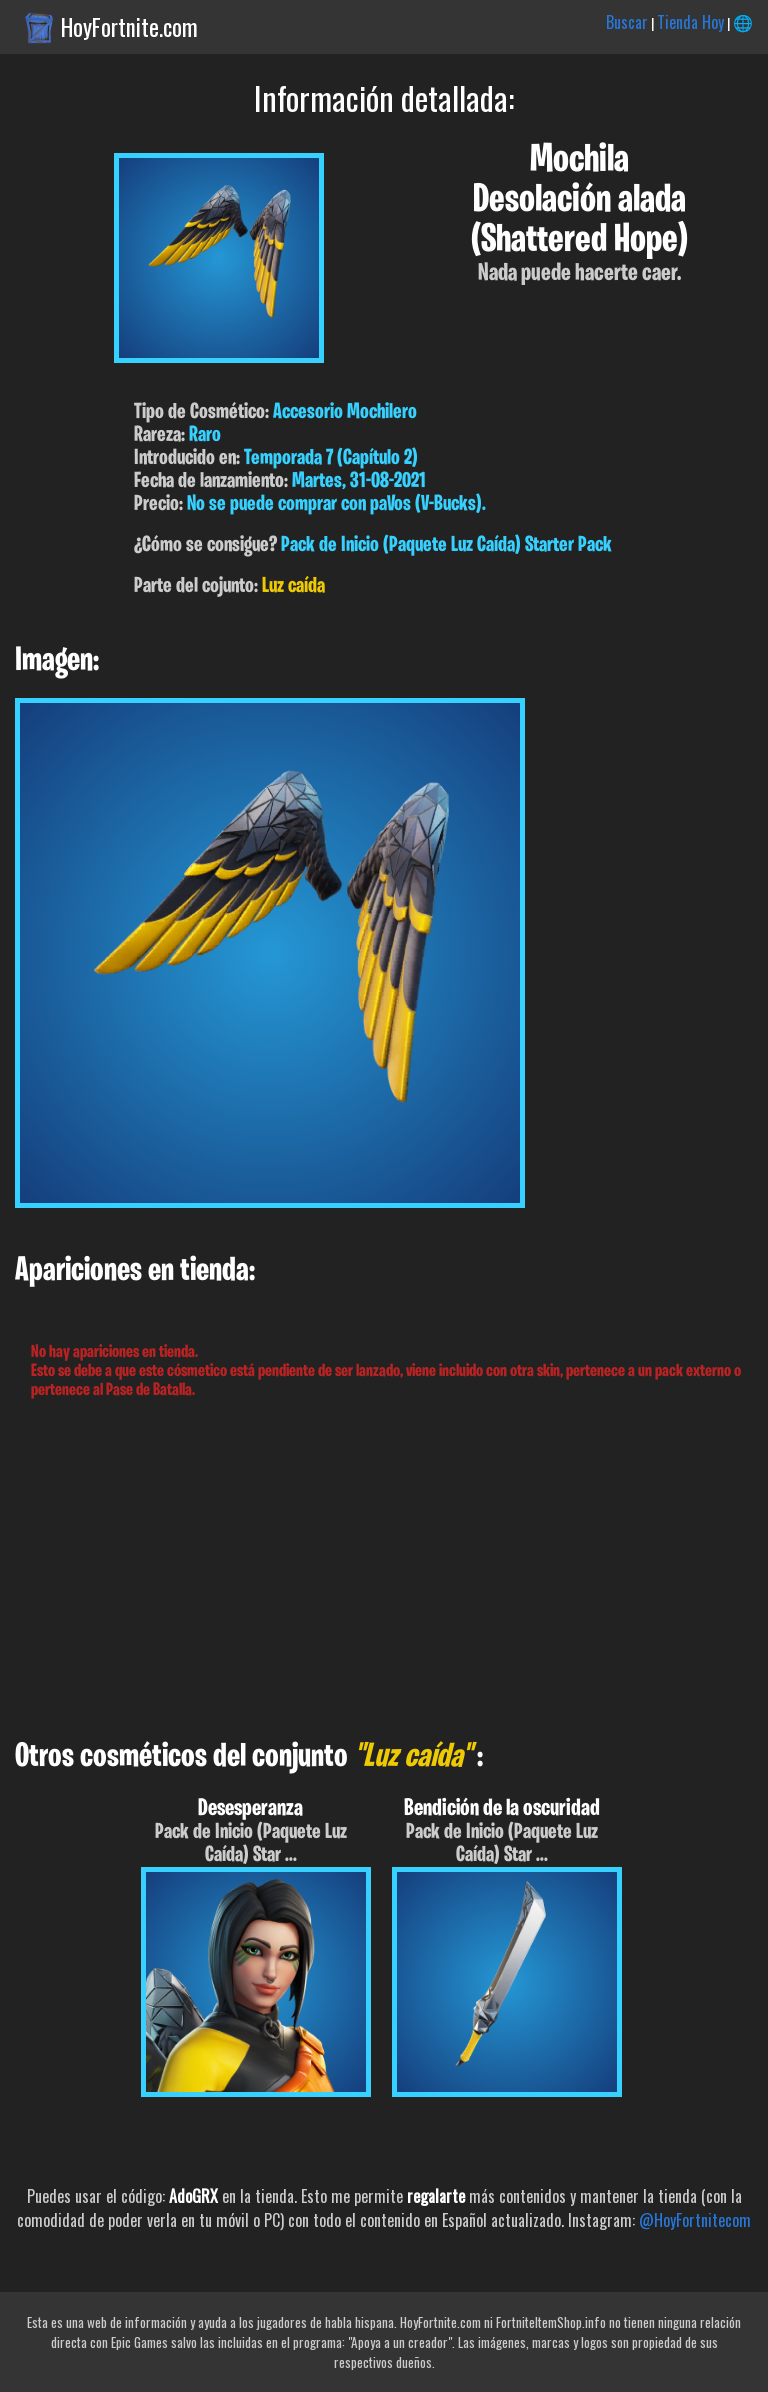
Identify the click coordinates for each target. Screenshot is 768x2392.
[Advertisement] (384, 1570)
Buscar (627, 22)
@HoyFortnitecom (695, 2220)
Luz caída (293, 586)
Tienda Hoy (690, 22)
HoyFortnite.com (129, 27)
